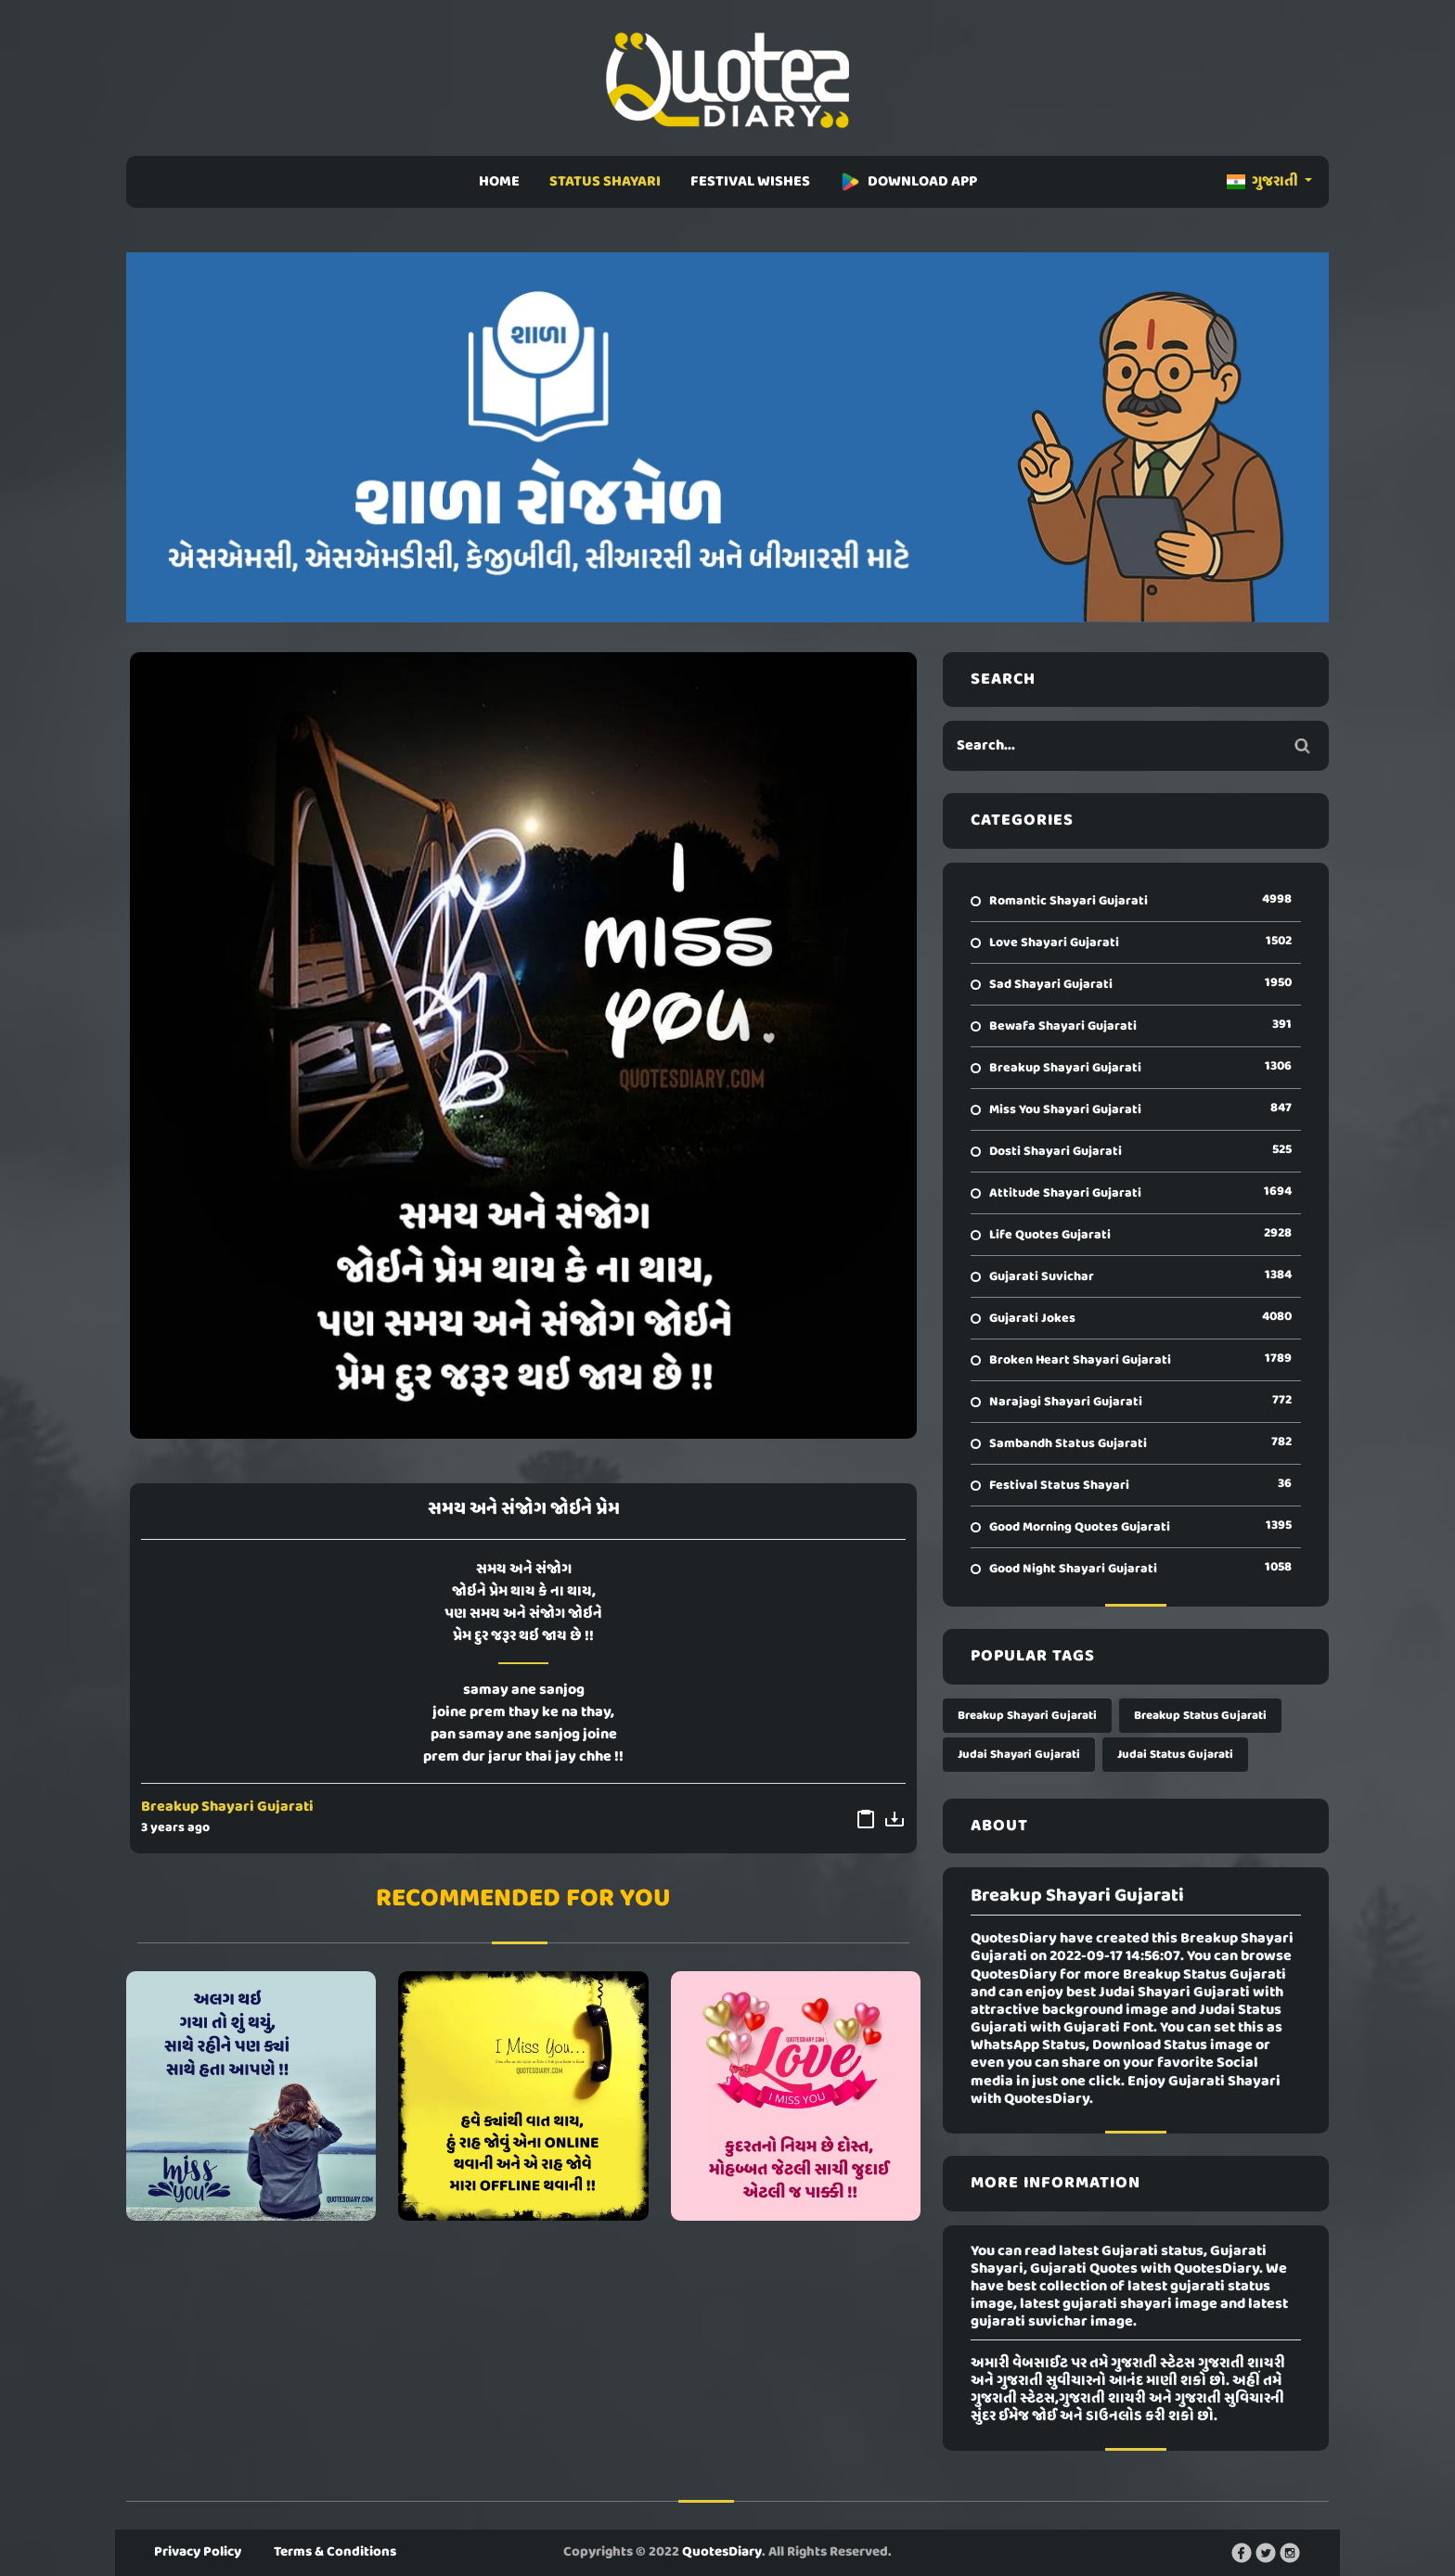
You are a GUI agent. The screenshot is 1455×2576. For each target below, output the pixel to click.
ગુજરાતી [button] (1264, 182)
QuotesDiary (722, 2552)
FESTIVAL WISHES (750, 182)
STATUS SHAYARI (605, 182)
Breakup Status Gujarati (1200, 1715)
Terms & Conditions (335, 2552)
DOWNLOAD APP (908, 182)
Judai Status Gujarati (1175, 1754)
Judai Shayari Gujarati (1019, 1754)
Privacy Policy (197, 2552)
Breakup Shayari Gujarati (227, 1807)
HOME (499, 182)
